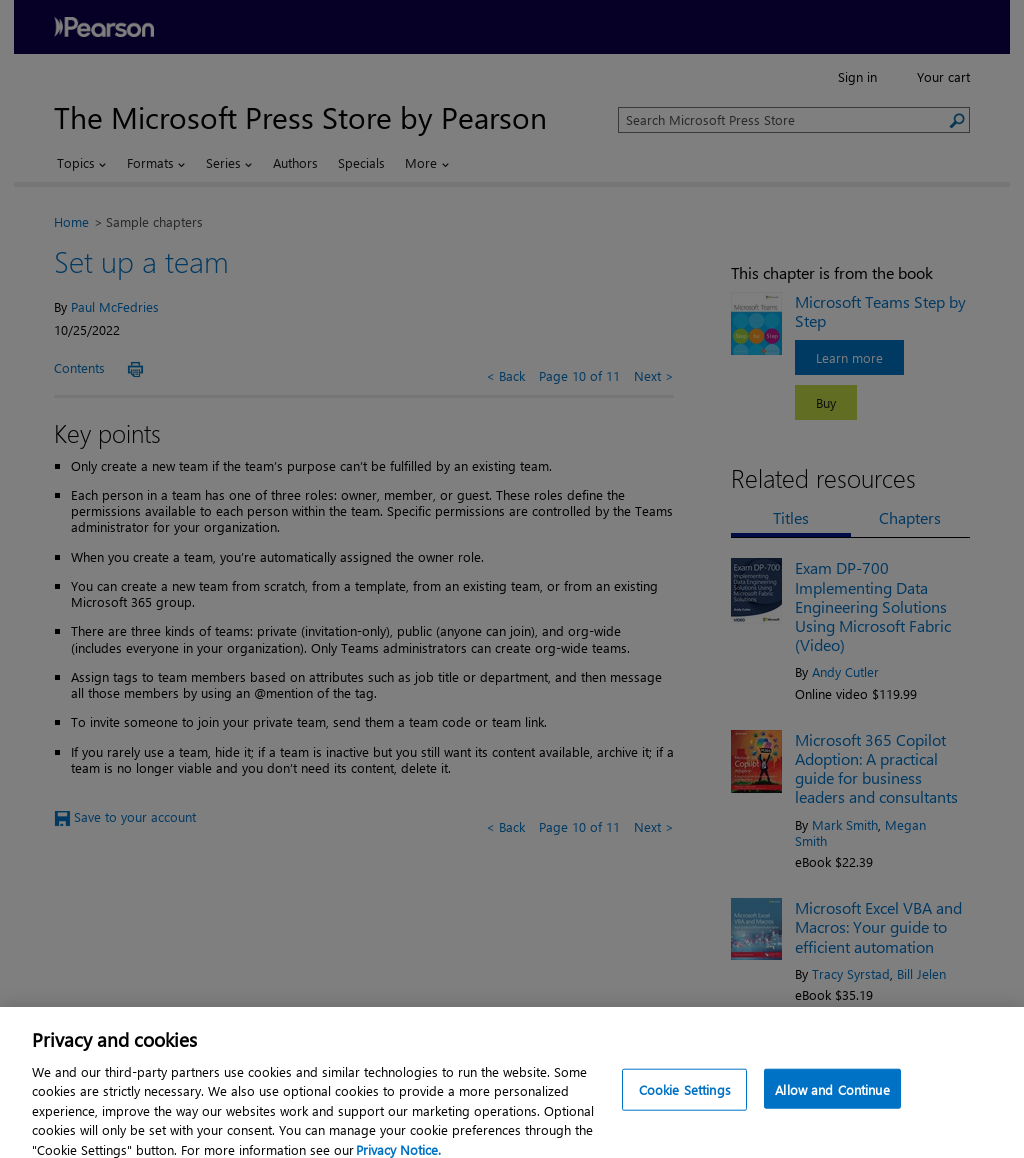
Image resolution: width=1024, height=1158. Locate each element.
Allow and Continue (832, 1100)
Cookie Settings (685, 1100)
